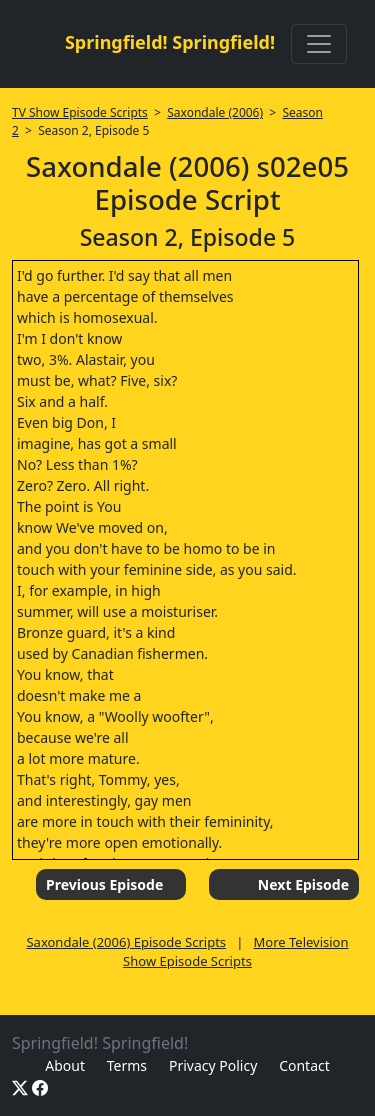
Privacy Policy (213, 1065)
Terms (127, 1065)
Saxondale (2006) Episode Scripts (126, 942)
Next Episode (303, 884)
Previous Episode (104, 884)
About (65, 1065)
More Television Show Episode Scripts (235, 952)
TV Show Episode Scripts (80, 112)
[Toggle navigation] (319, 44)
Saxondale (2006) (215, 112)
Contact (304, 1065)
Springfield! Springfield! (170, 42)
